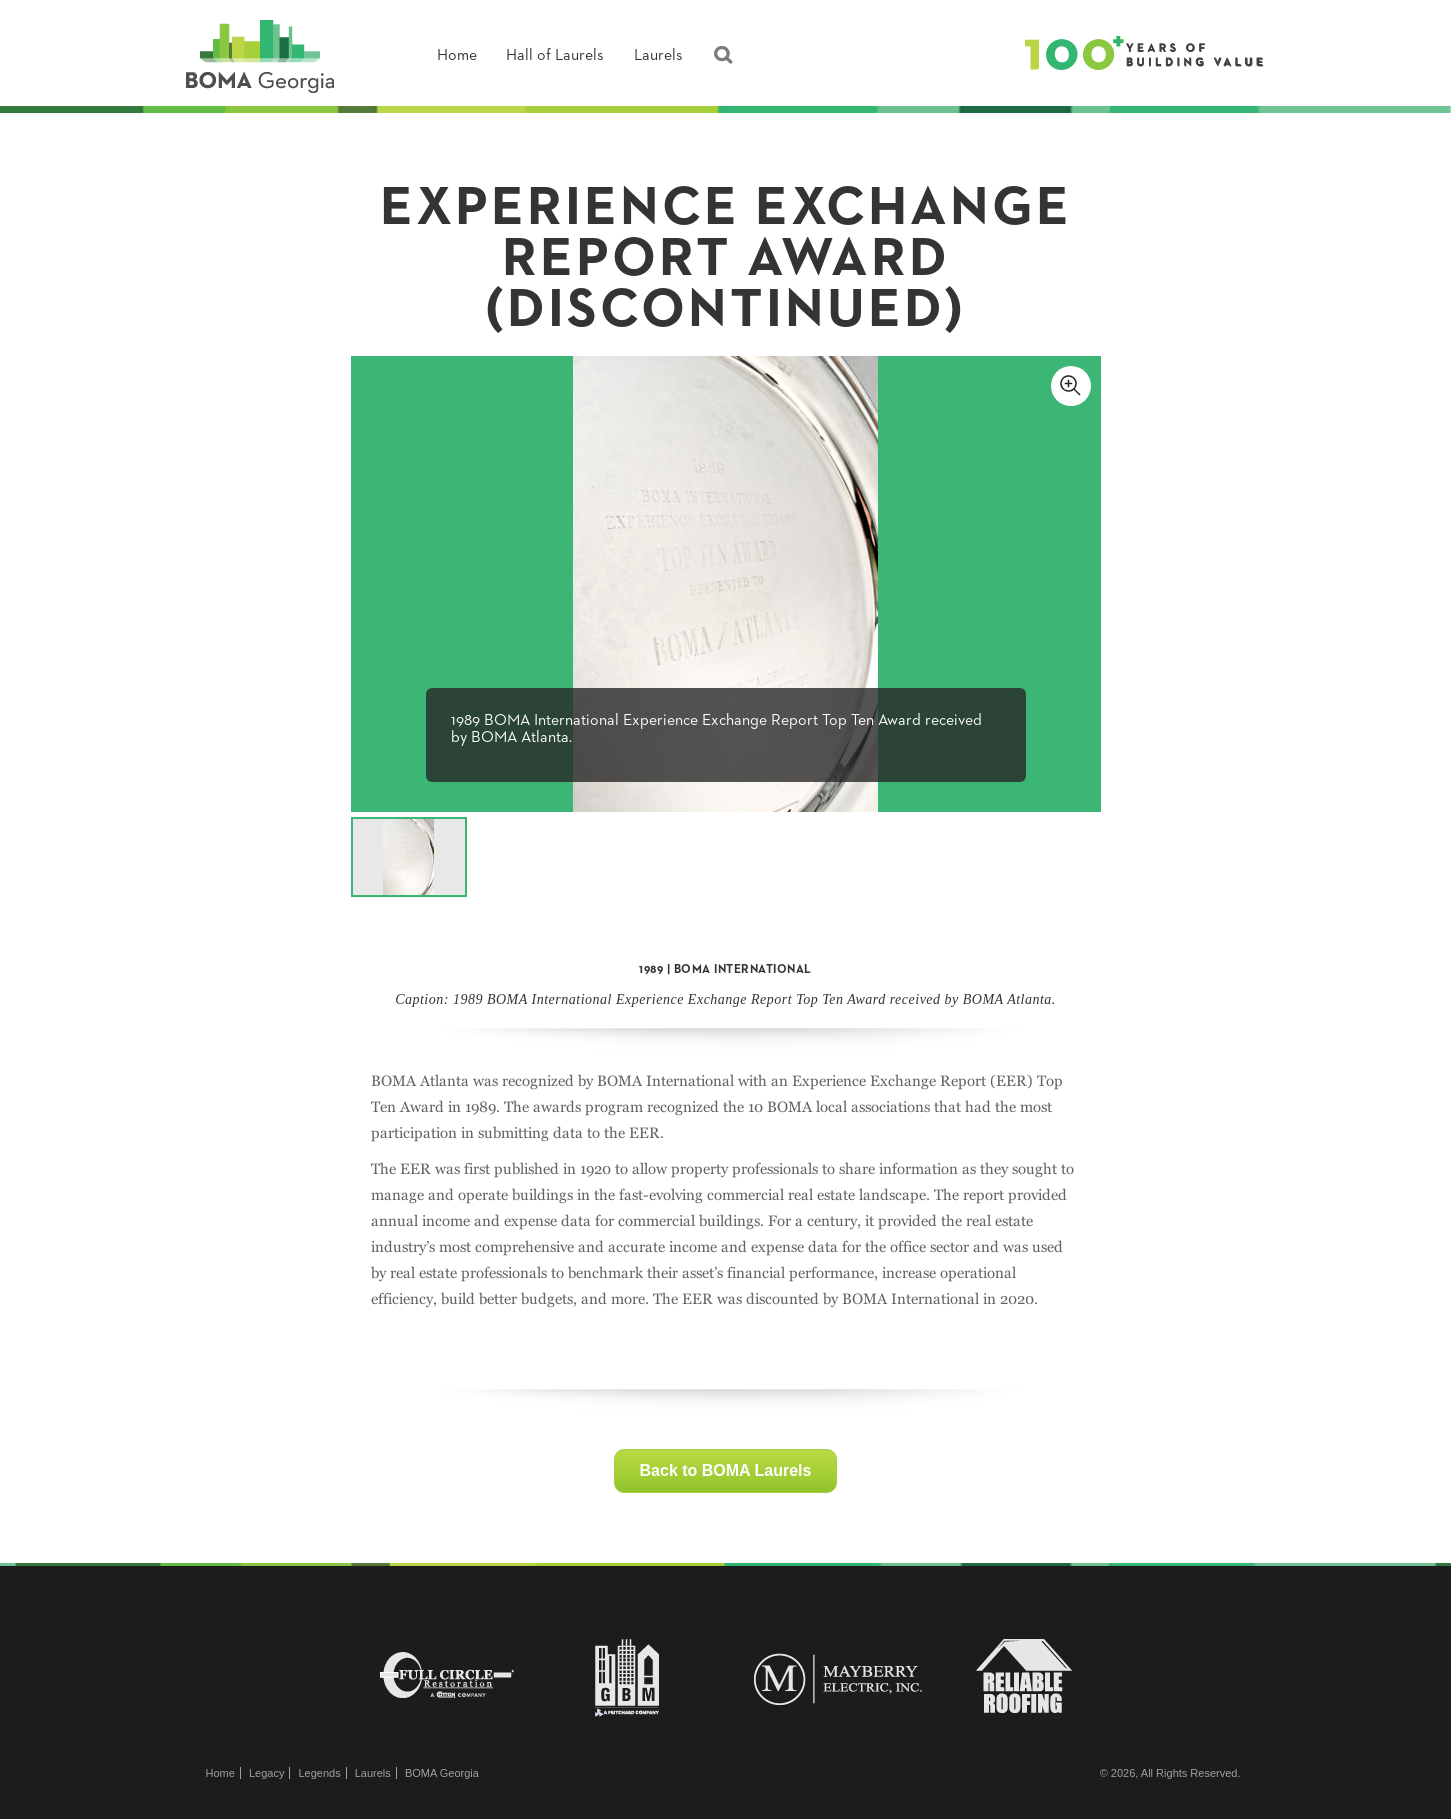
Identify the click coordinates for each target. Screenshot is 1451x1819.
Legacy (266, 1773)
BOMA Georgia (442, 1773)
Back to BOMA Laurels (726, 1470)
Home (457, 56)
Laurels (658, 56)
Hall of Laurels (555, 56)
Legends (319, 1773)
